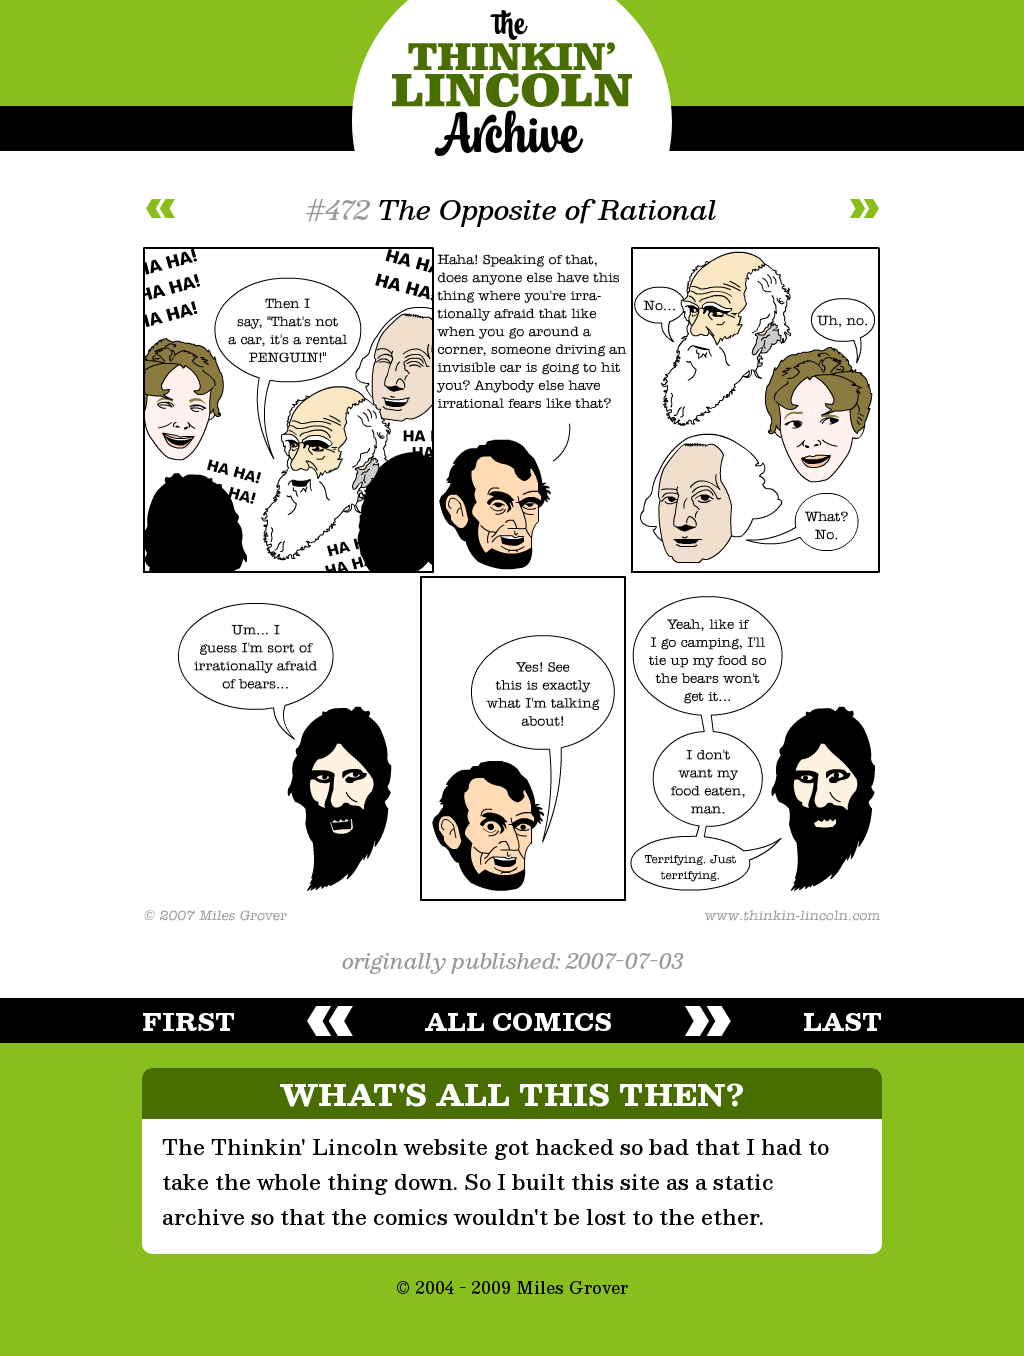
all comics (518, 1021)
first (188, 1021)
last (842, 1021)
